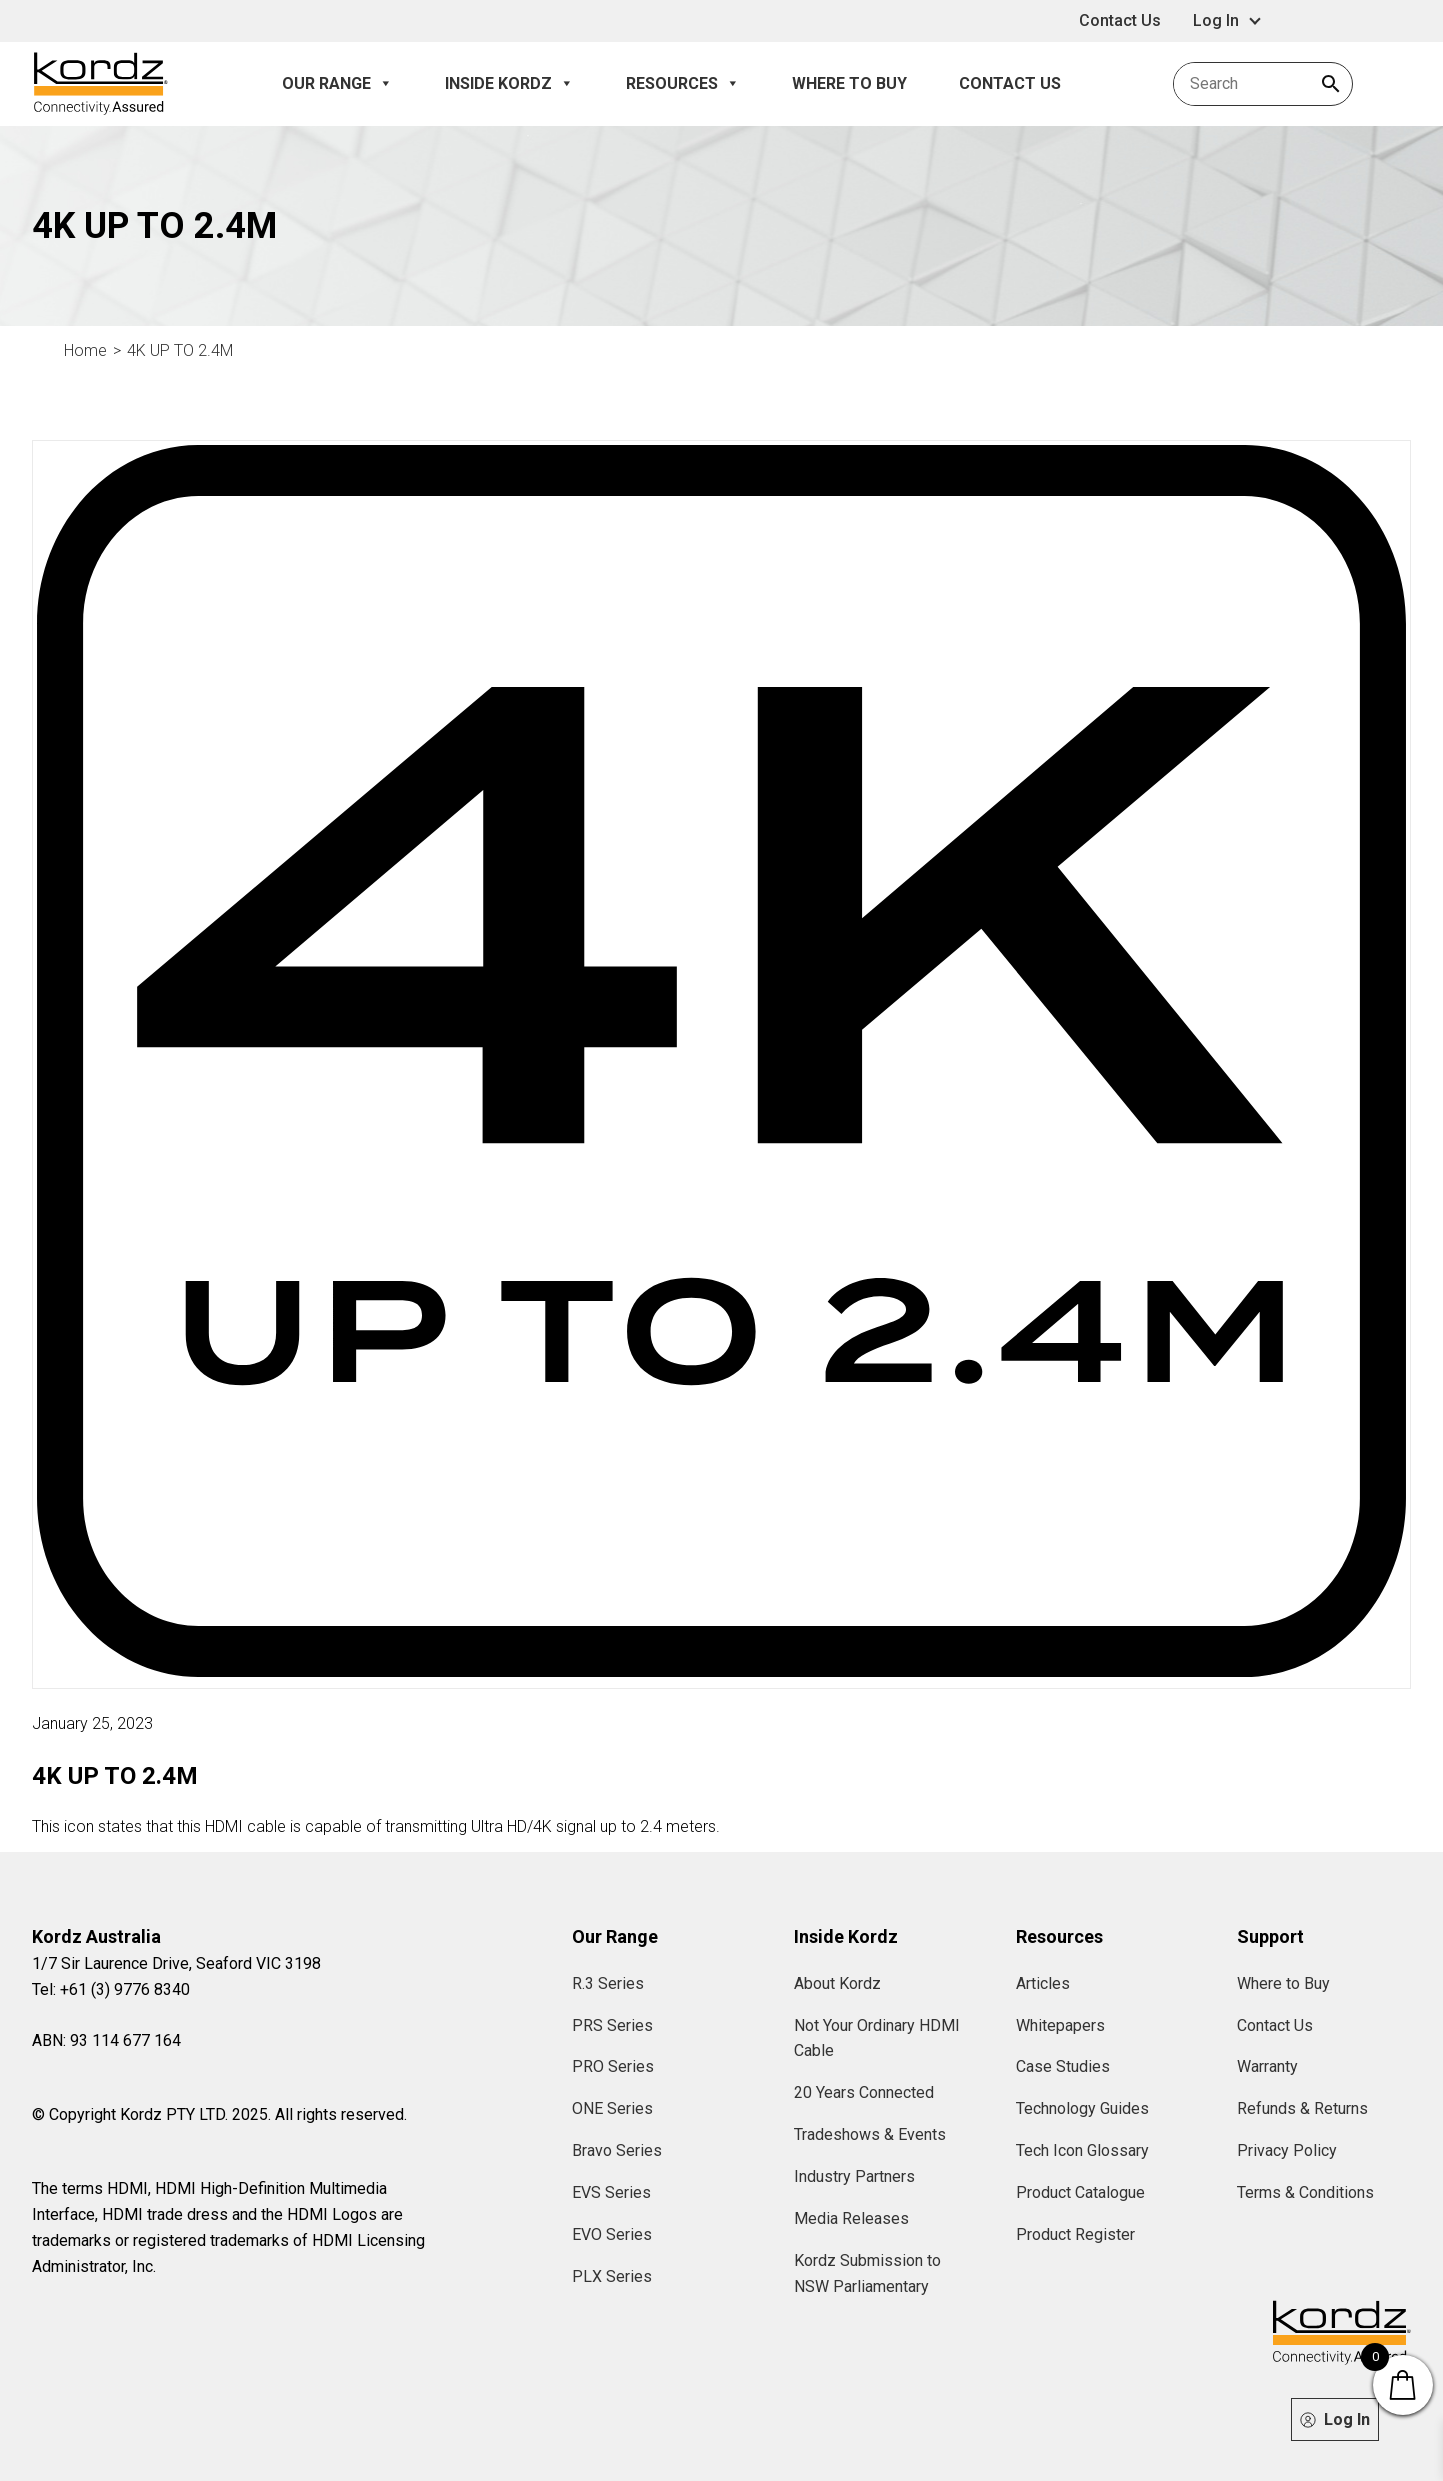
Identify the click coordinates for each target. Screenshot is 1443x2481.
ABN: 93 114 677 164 (106, 2040)
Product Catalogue (1080, 2192)
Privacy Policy (1287, 2150)
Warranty (1267, 2066)
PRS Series (612, 2025)
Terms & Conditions (1305, 2192)
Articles (1043, 1983)
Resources (683, 84)
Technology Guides (1082, 2108)
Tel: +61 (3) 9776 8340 (111, 1989)
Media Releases (851, 2218)
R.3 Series (608, 1983)
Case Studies (1063, 2066)
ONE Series (612, 2108)
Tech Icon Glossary (1082, 2150)
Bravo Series (617, 2150)
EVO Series (612, 2234)
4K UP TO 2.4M (180, 350)
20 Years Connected (864, 2092)
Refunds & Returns (1302, 2108)
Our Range (337, 84)
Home (85, 350)
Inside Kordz (509, 84)
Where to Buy (849, 83)
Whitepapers (1060, 2025)
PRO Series (613, 2066)
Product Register (1075, 2234)
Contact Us (1120, 20)
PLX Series (612, 2276)
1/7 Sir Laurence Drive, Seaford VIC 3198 (176, 1963)
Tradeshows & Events (870, 2134)
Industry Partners (854, 2176)
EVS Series (611, 2192)
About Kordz (837, 1983)
